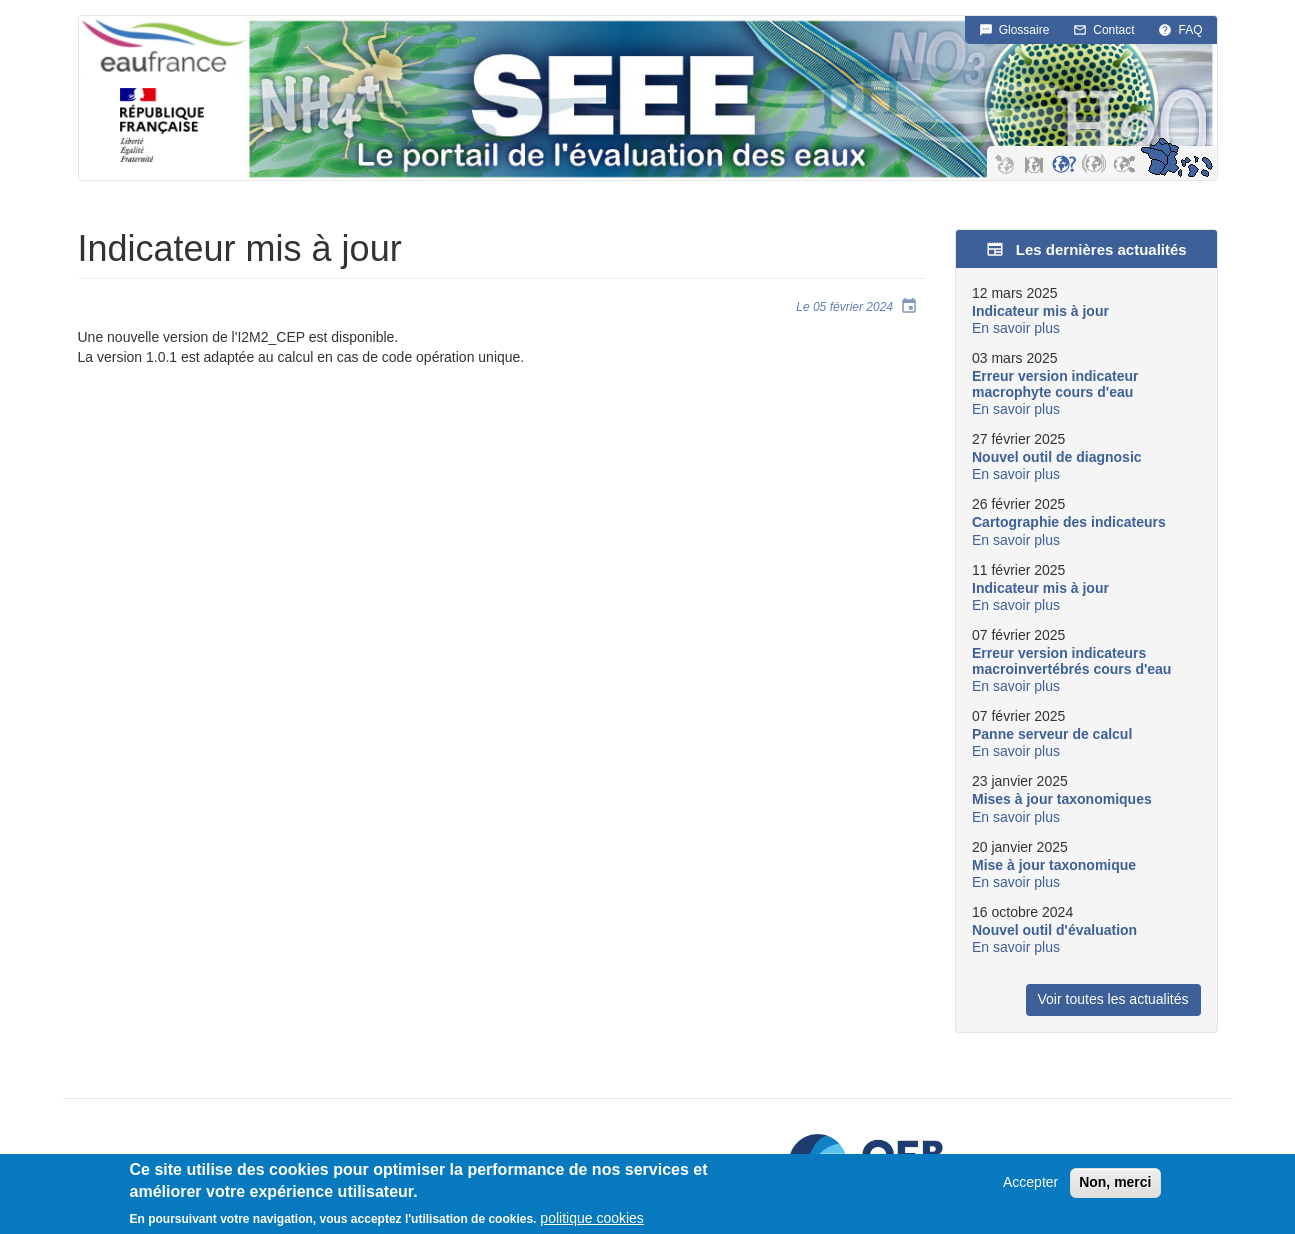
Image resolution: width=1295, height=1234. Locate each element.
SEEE (730, 98)
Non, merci (1115, 1186)
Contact (1113, 30)
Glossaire (1024, 30)
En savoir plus (1016, 328)
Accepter (1030, 1186)
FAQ (1190, 30)
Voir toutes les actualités (1113, 999)
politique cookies (592, 1222)
